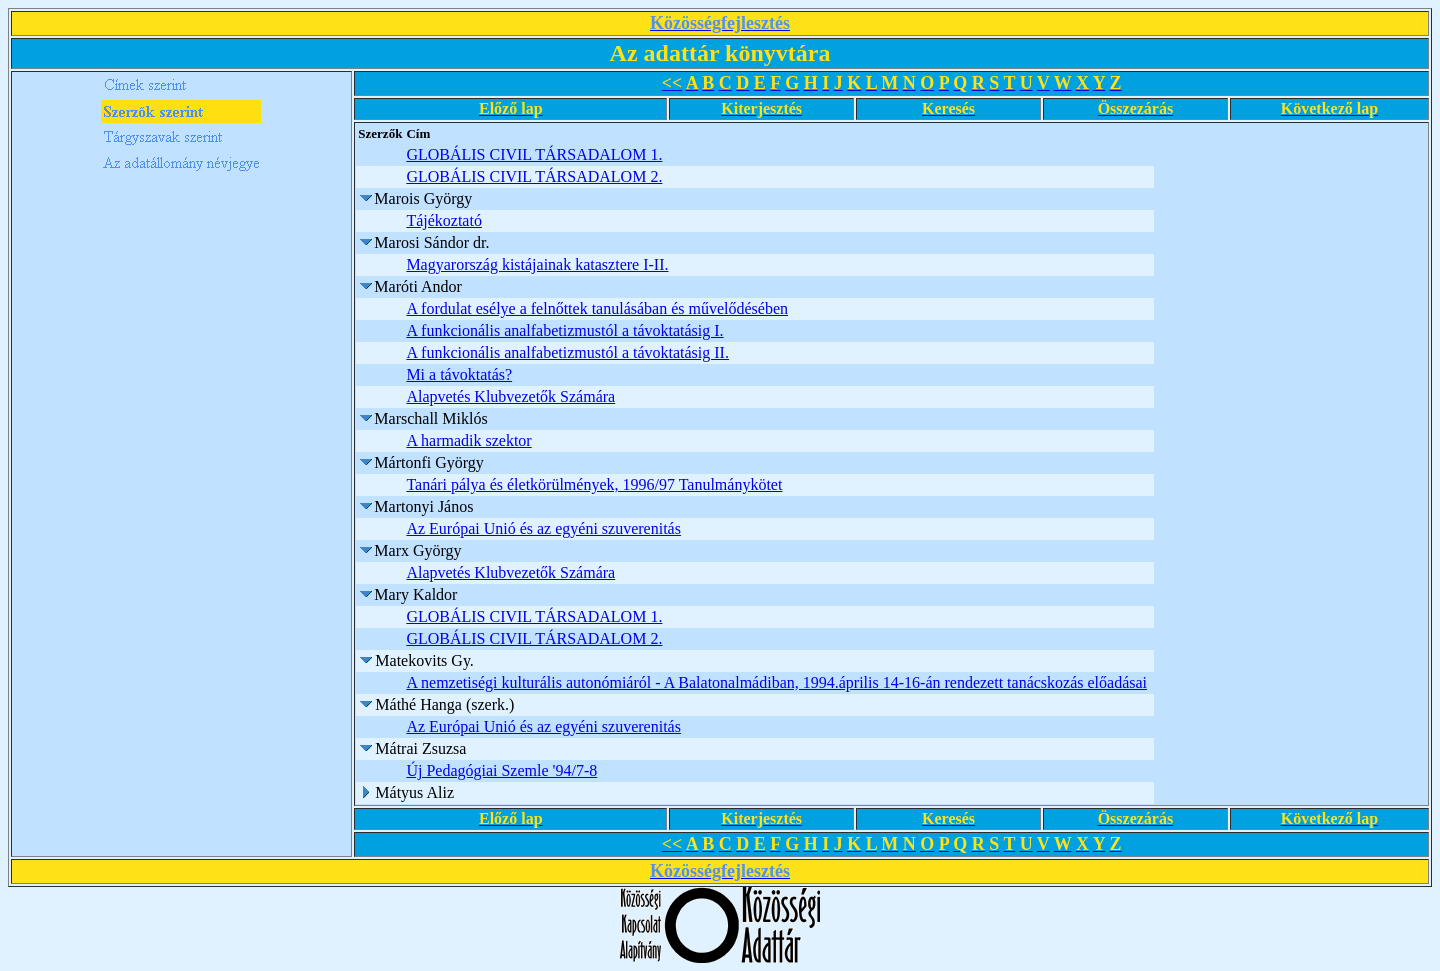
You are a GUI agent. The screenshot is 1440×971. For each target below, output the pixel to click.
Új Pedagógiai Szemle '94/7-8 (501, 770)
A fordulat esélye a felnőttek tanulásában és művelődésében (597, 308)
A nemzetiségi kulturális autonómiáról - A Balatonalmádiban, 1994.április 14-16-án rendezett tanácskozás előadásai (776, 682)
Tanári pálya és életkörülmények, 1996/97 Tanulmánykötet (594, 484)
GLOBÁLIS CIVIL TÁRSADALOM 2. (534, 176)
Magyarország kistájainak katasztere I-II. (537, 264)
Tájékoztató (444, 220)
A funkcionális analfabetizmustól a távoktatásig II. (567, 352)
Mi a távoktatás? (459, 374)
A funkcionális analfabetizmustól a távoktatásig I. (564, 330)
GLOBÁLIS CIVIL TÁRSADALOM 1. (534, 154)
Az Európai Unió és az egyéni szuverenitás (543, 528)
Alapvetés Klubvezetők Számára (510, 396)
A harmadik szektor (468, 440)
